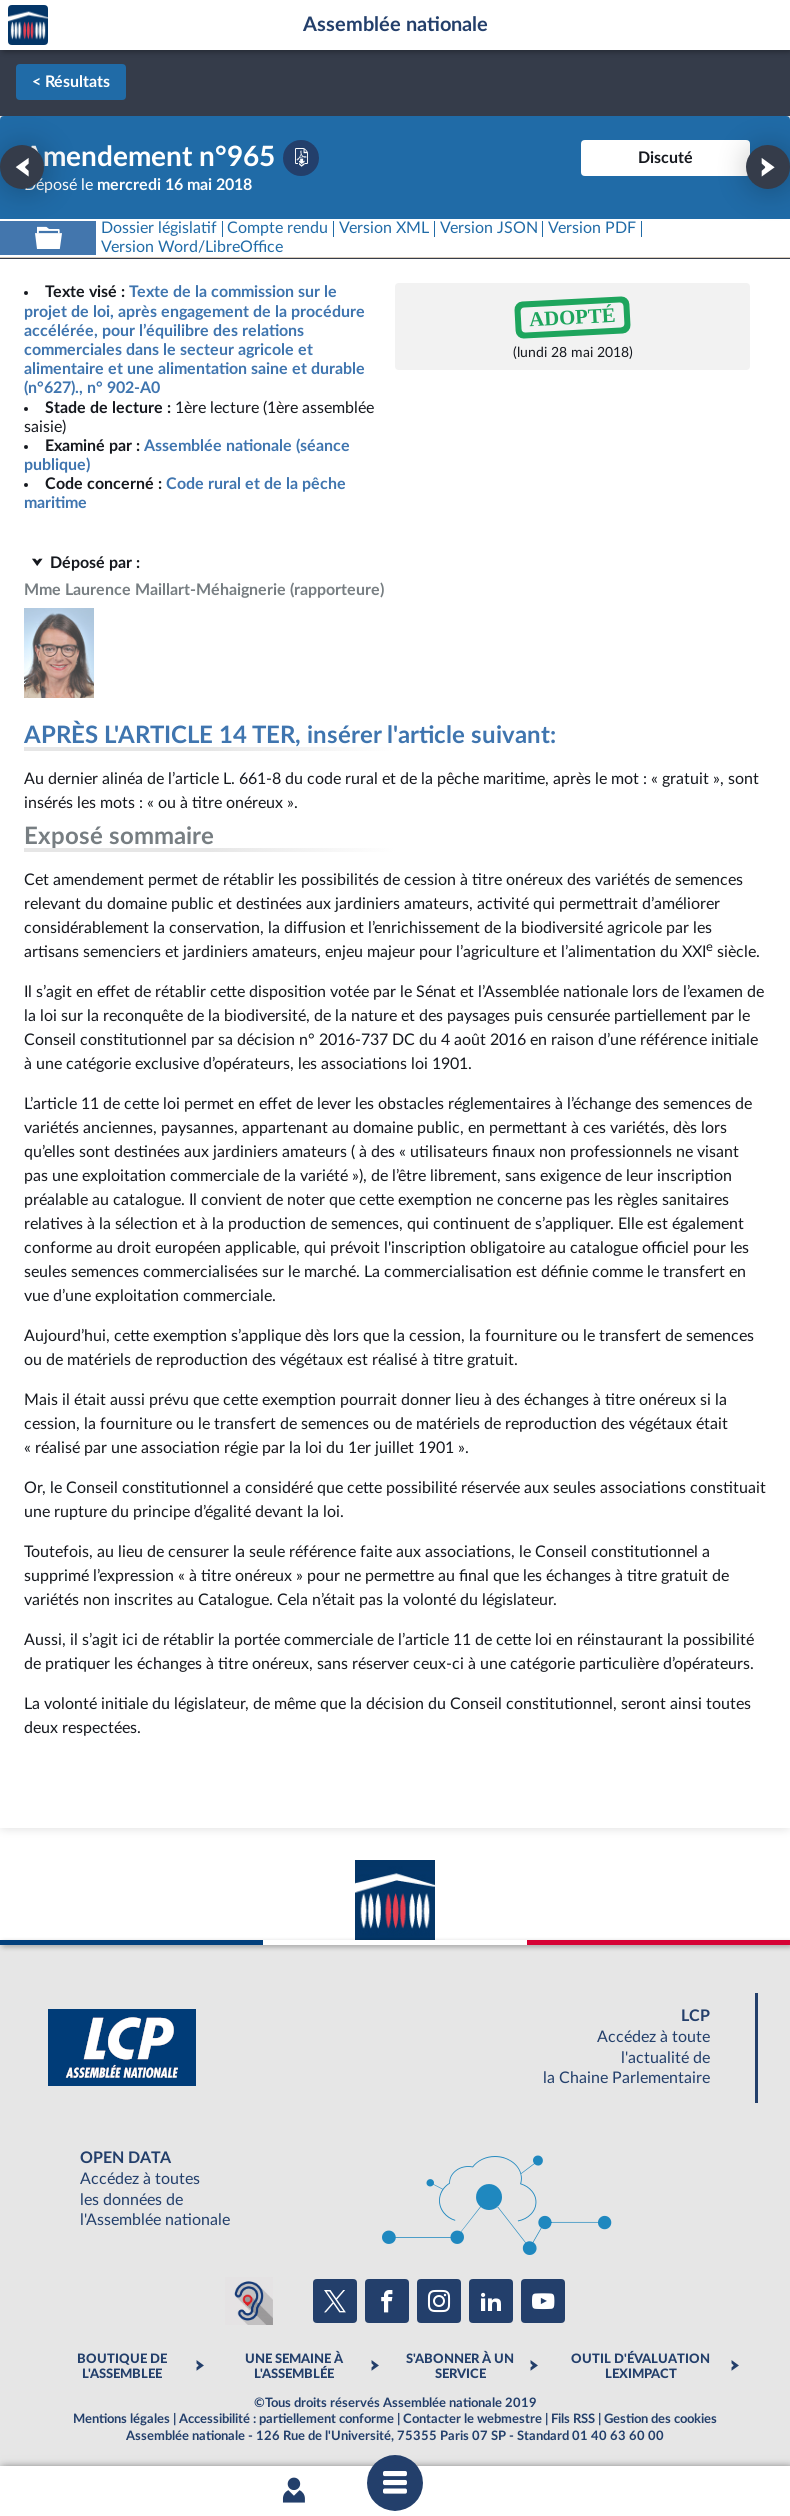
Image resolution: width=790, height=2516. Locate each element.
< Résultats (71, 82)
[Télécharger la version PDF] (301, 158)
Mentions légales (121, 2419)
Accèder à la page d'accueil (28, 25)
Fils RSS (573, 2419)
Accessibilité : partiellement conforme (286, 2419)
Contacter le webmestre (472, 2419)
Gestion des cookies (660, 2419)
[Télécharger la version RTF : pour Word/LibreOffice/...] (192, 247)
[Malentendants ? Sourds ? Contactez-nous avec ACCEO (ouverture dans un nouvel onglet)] (249, 2301)
